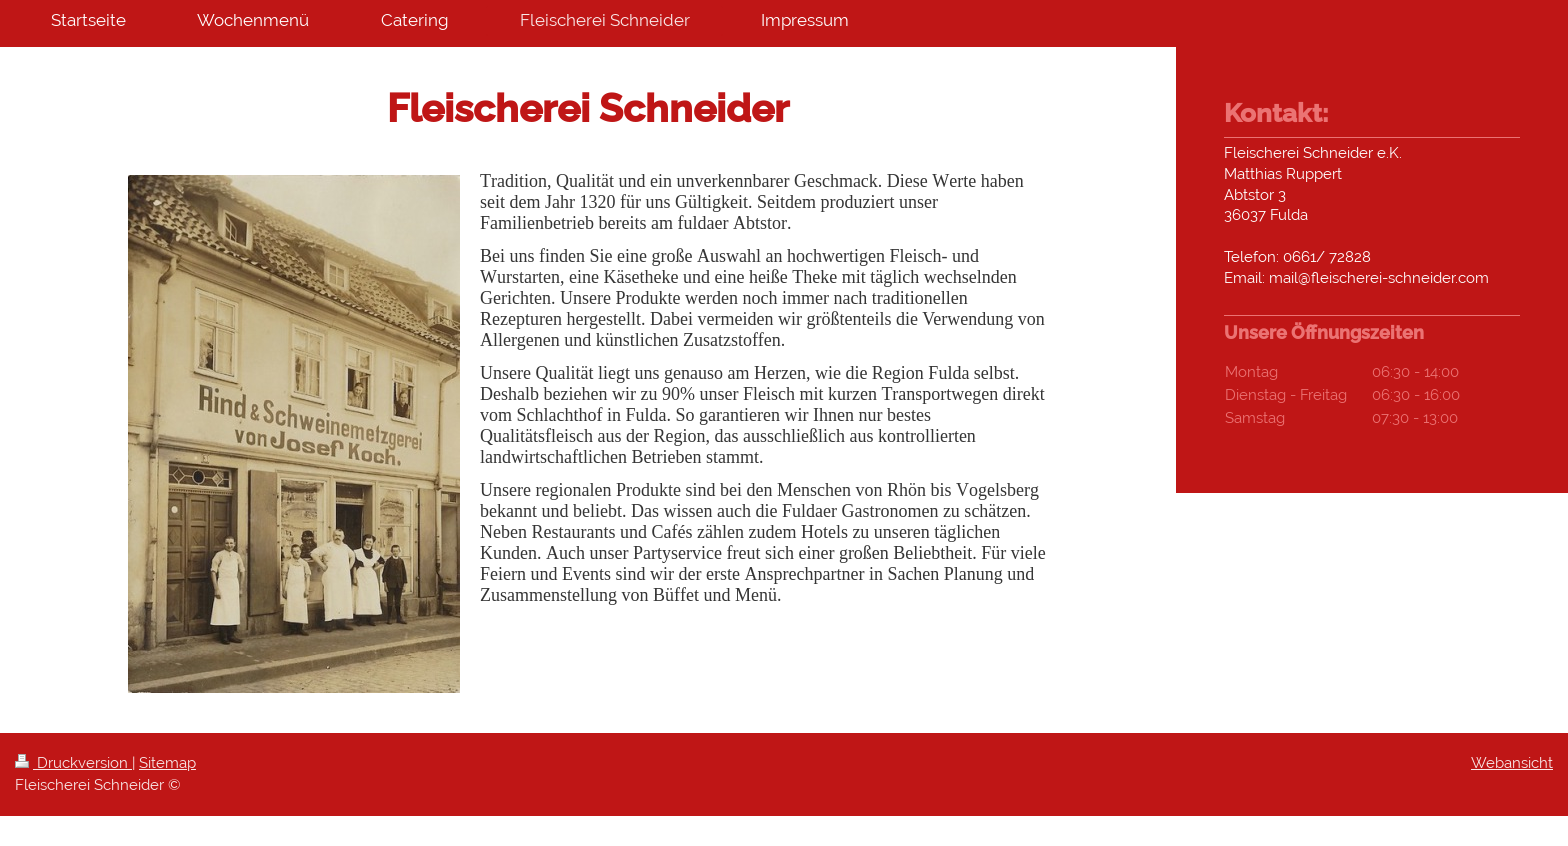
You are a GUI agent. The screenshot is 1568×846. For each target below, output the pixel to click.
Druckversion (73, 763)
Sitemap (167, 763)
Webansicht (1512, 763)
